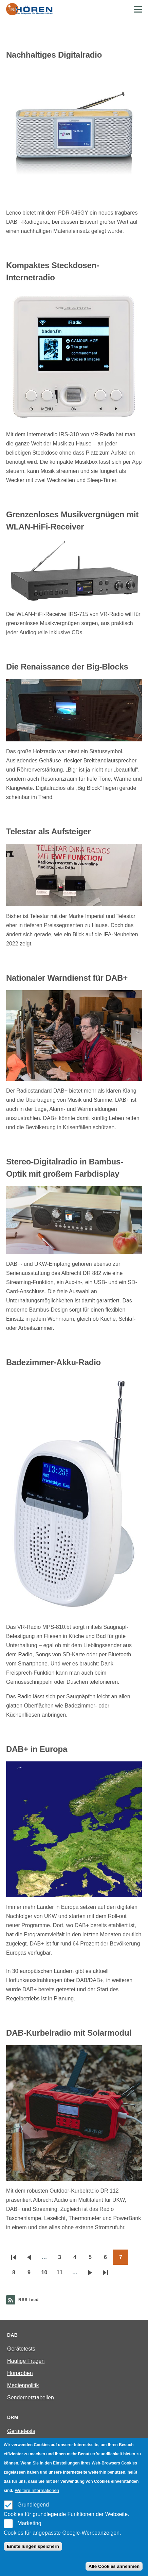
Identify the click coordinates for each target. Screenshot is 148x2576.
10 (46, 2275)
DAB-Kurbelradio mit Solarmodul (68, 2032)
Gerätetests (21, 2349)
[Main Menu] (138, 9)
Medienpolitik (23, 2385)
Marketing (29, 2523)
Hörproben (20, 2373)
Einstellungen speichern (33, 2546)
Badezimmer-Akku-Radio (53, 1362)
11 (62, 2275)
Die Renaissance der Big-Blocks (67, 666)
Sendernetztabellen (30, 2397)
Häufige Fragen (25, 2361)
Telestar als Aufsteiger (48, 831)
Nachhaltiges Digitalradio (54, 54)
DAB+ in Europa (36, 1749)
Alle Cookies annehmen (114, 2566)
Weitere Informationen (37, 2490)
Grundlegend (33, 2505)
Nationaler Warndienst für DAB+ (67, 977)
